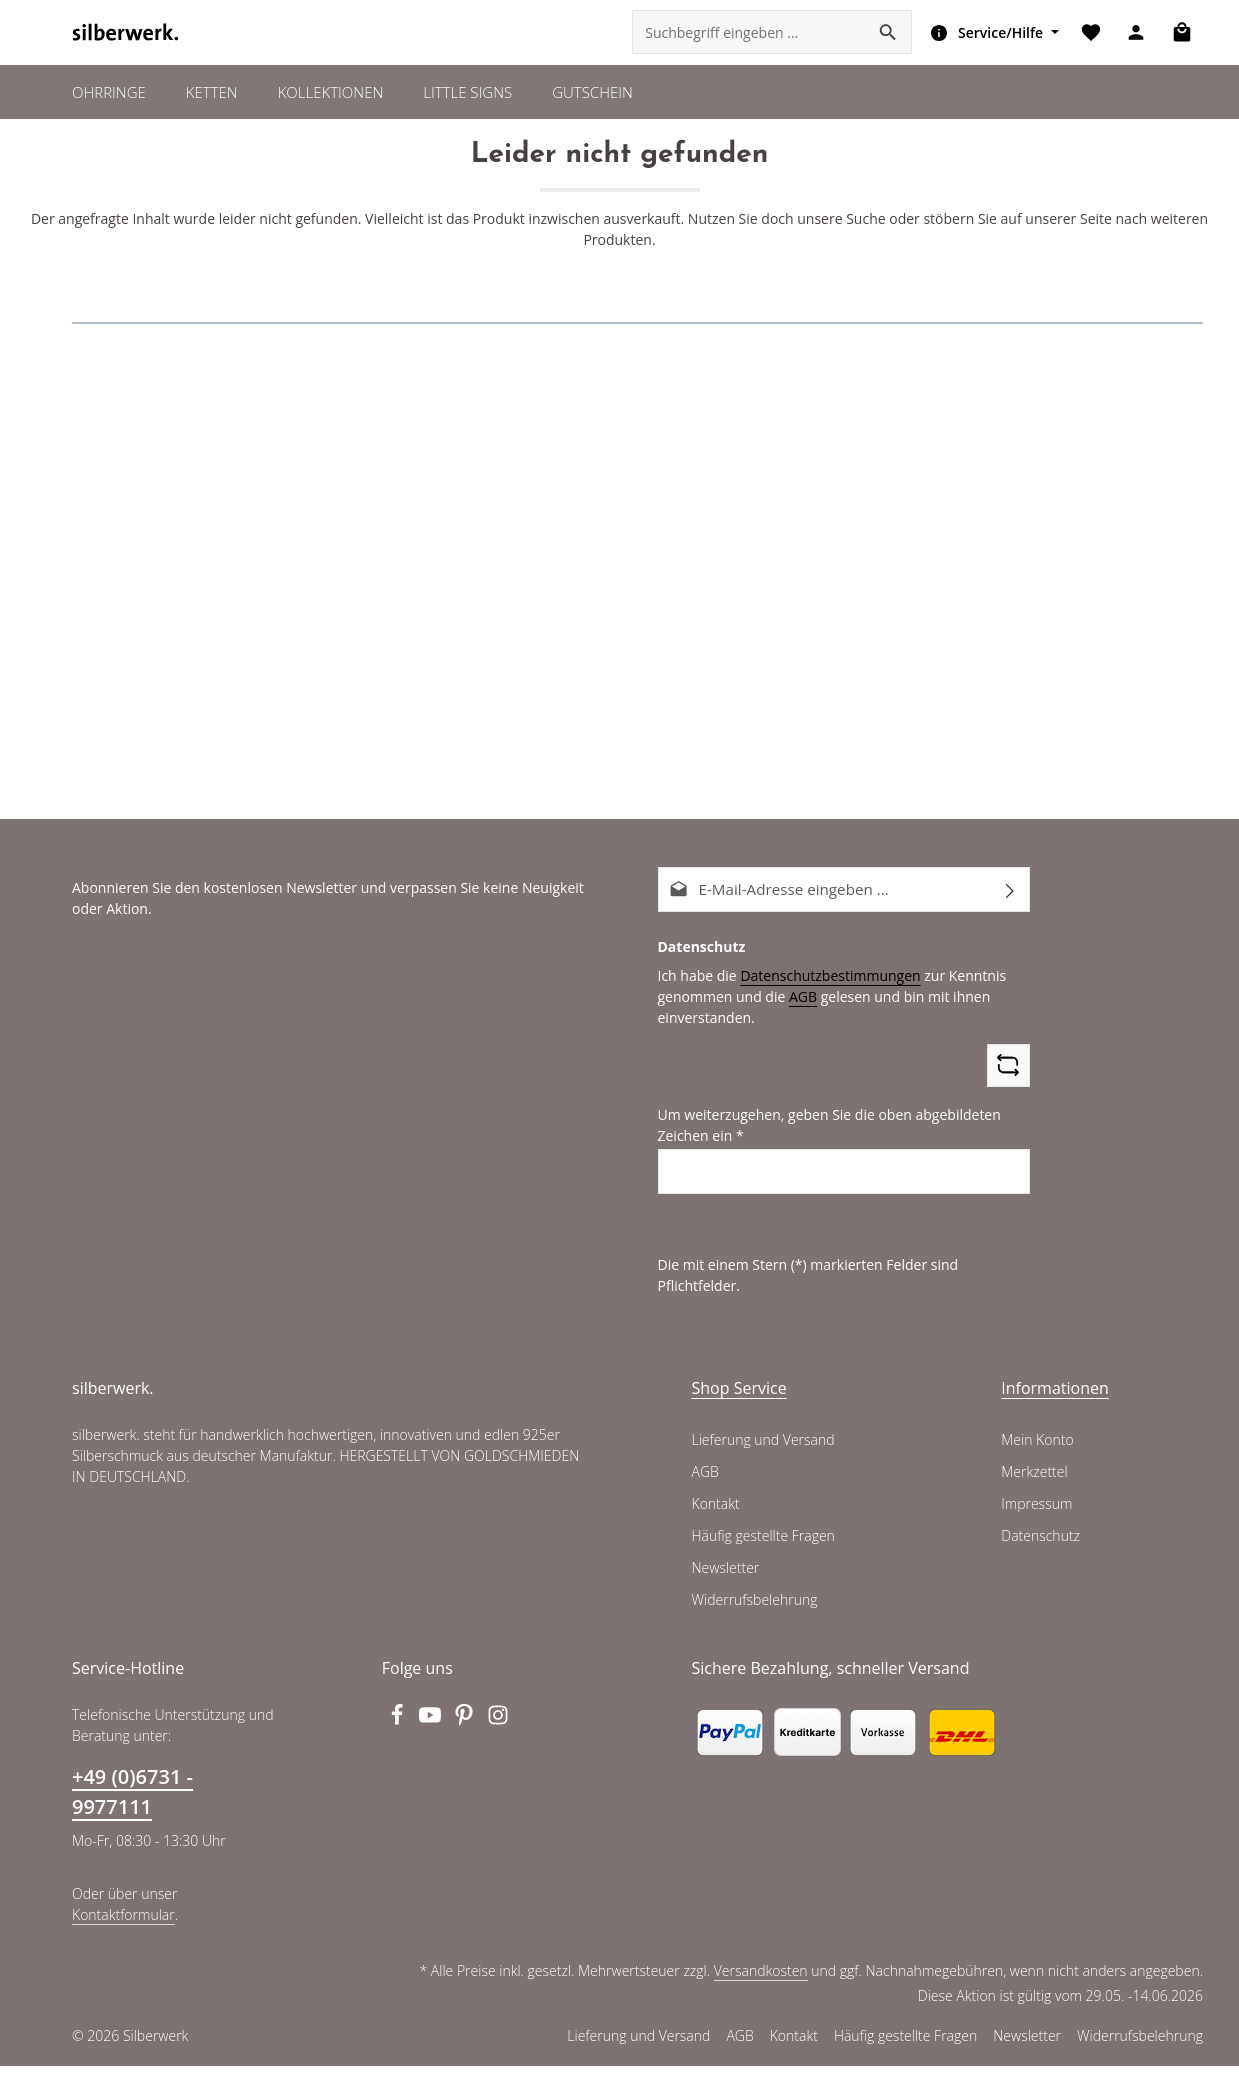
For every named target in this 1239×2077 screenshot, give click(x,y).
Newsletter (725, 1579)
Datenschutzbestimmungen (823, 1008)
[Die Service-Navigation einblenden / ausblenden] (987, 50)
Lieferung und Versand (762, 1451)
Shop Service (739, 1398)
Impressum (1035, 1515)
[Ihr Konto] (1134, 50)
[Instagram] (498, 1732)
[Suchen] (884, 50)
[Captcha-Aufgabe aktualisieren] (1008, 1098)
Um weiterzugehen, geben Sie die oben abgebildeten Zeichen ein (822, 1158)
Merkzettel (1033, 1483)
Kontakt (715, 1515)
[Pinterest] (467, 1732)
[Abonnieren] (1010, 923)
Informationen (1050, 1398)
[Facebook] (399, 1732)
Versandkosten (764, 1982)
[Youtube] (433, 1732)
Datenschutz (1040, 1547)
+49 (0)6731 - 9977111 (132, 1803)
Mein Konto (1036, 1451)
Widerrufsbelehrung (753, 1611)
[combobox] (746, 50)
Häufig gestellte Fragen (764, 1547)
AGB (796, 1029)
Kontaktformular (121, 1925)
